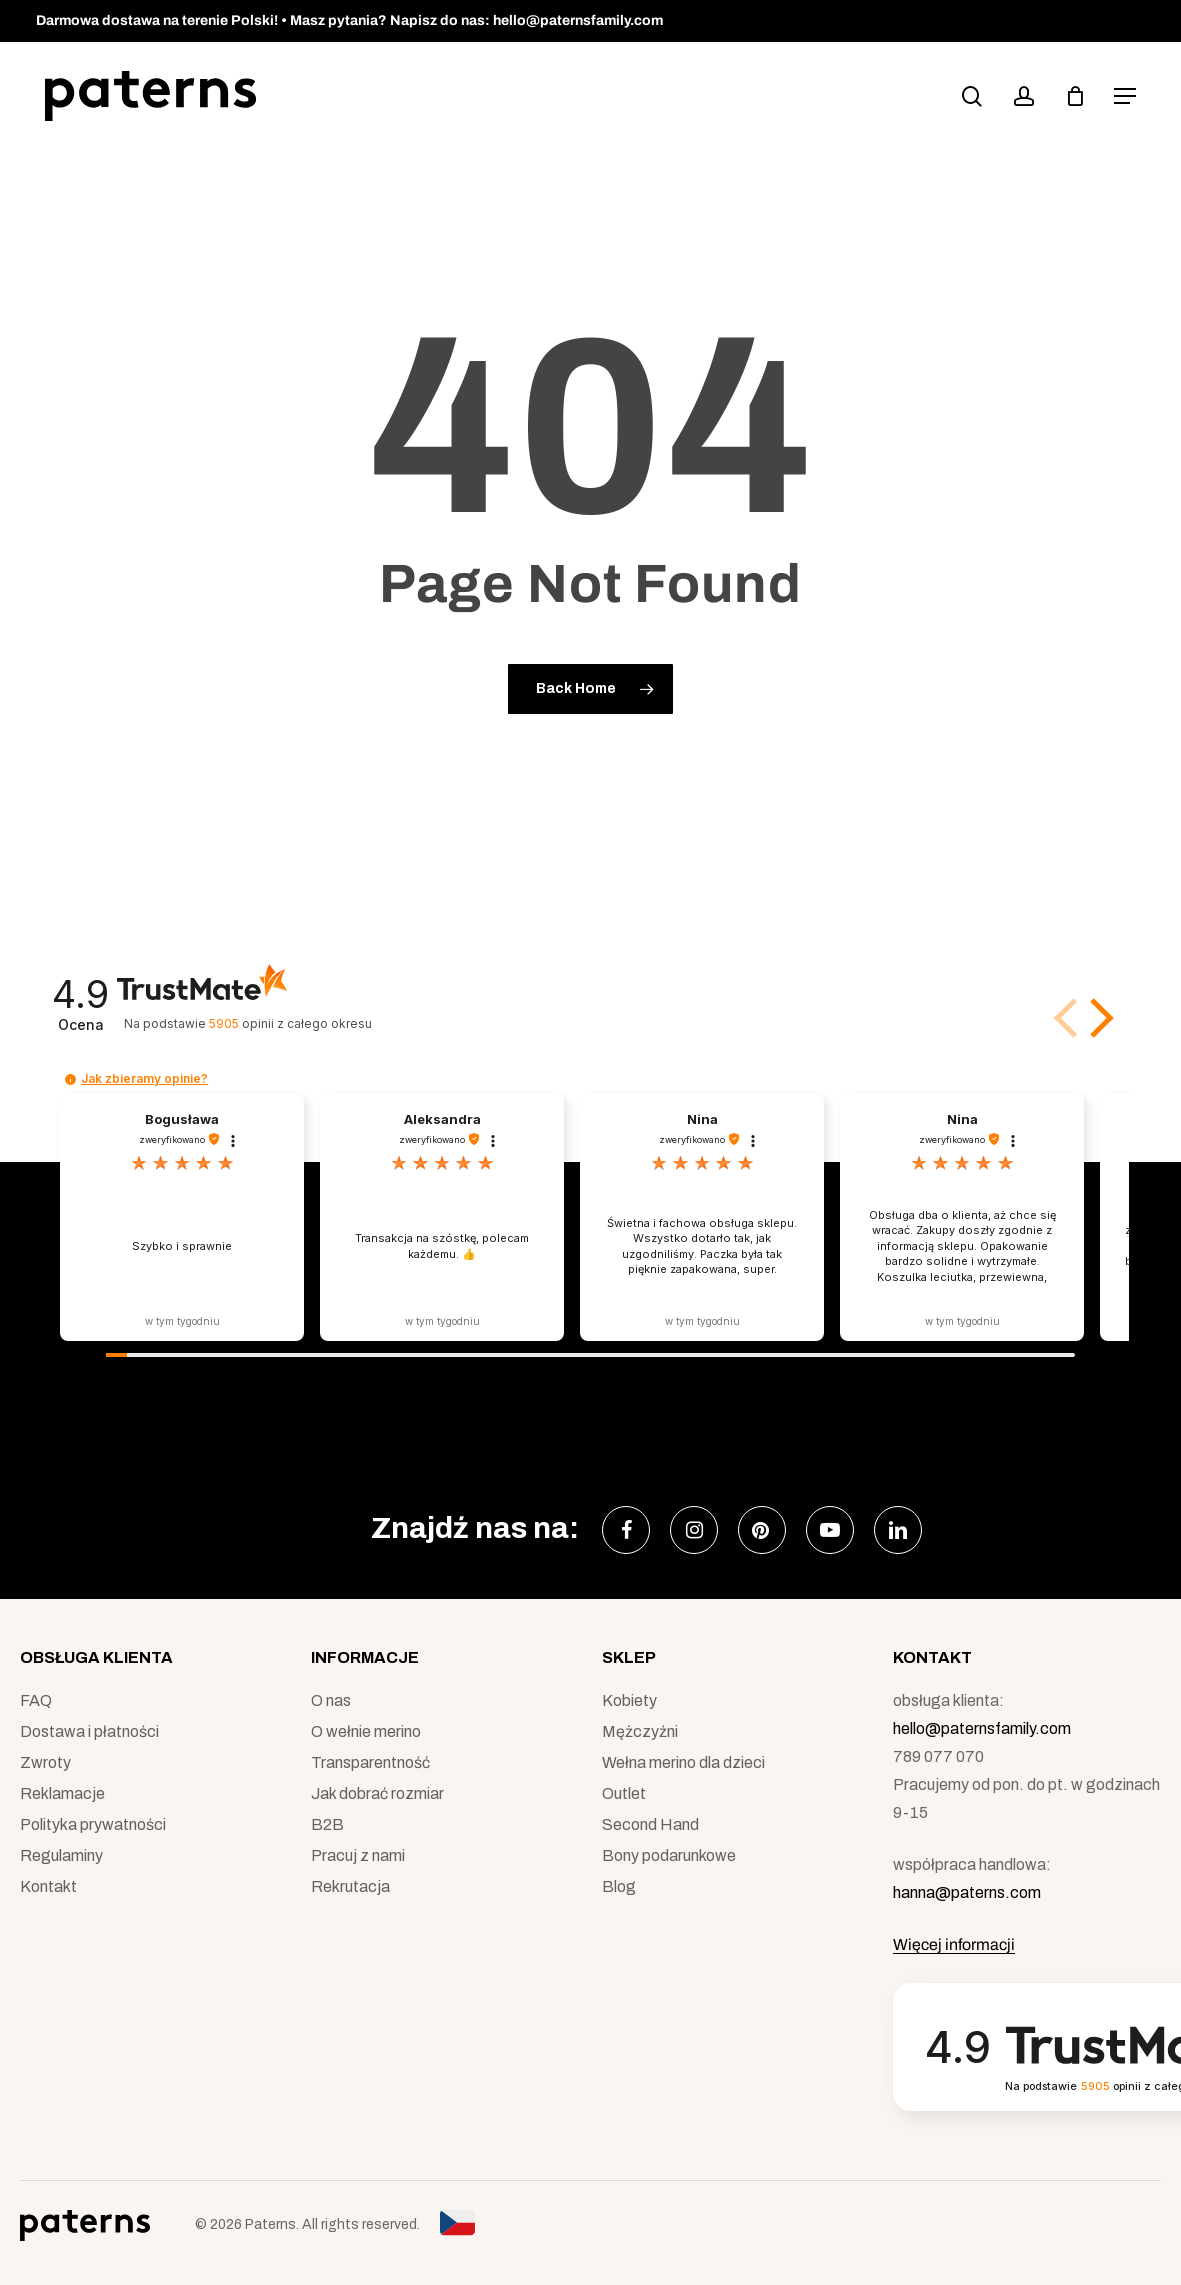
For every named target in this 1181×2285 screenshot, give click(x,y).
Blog (619, 1886)
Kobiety (629, 1700)
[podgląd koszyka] (1075, 96)
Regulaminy (61, 1855)
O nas (331, 1700)
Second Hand (650, 1824)
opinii (290, 1023)
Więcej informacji (954, 1944)
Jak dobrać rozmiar (377, 1793)
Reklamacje (62, 1793)
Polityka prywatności (93, 1824)
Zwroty (45, 1762)
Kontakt (48, 1886)
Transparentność (370, 1762)
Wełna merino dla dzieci (683, 1762)
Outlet (624, 1793)
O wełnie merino (366, 1731)
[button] (1125, 96)
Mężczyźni (640, 1731)
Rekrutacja (350, 1886)
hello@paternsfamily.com (982, 1728)
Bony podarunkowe (669, 1855)
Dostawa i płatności (89, 1731)
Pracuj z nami (358, 1855)
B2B (327, 1824)
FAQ (36, 1700)
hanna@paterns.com (967, 1892)
